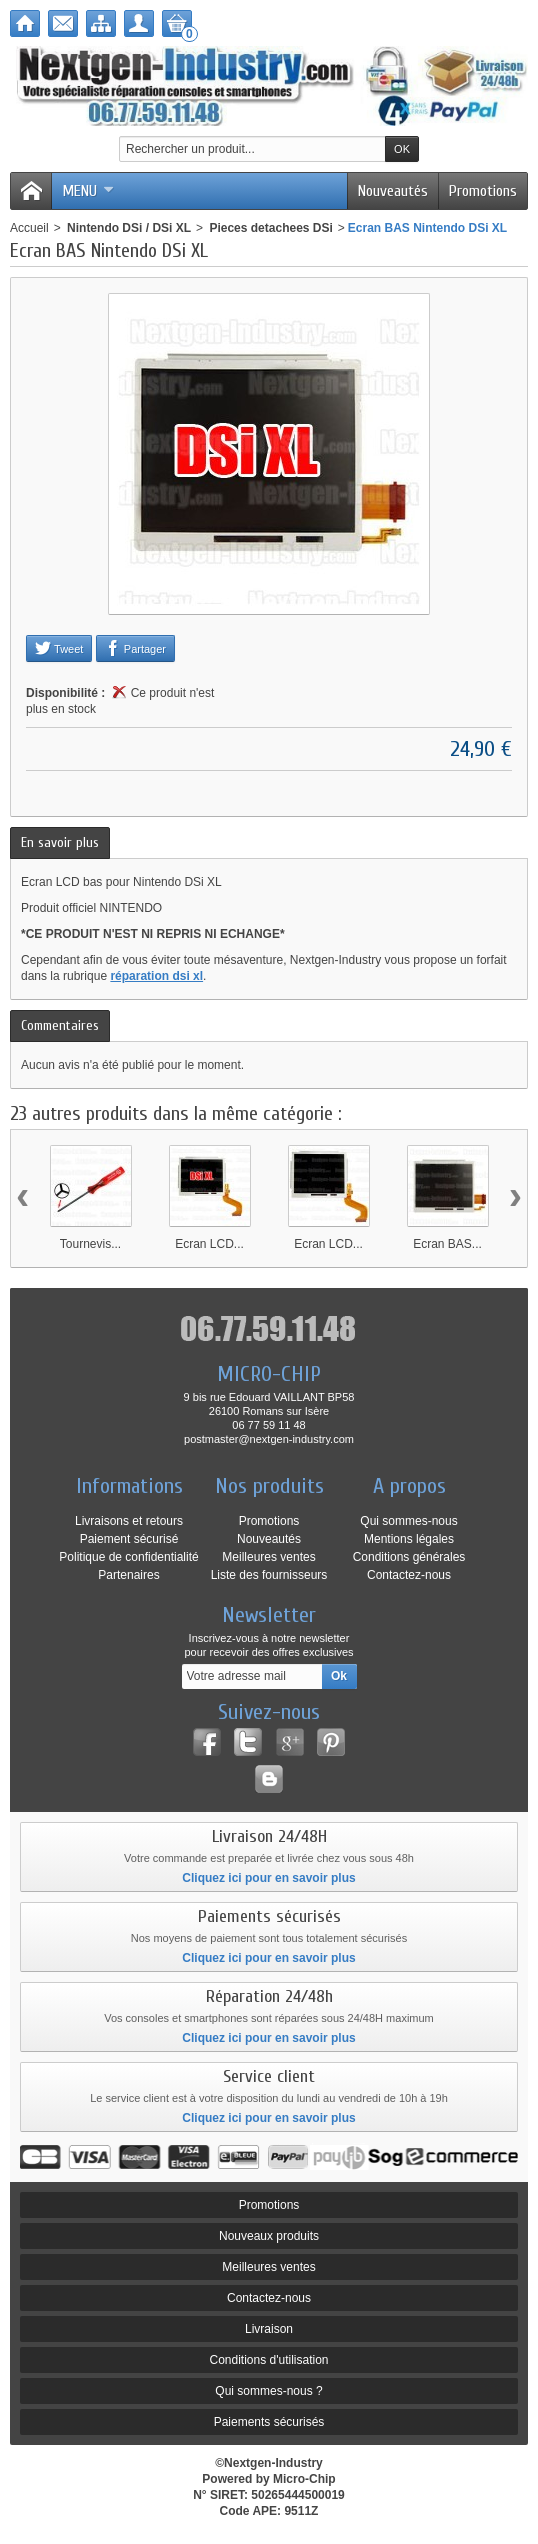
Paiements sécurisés (269, 2422)
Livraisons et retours (129, 1521)
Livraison (269, 2329)
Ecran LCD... (209, 1244)
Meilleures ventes (268, 1557)
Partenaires (128, 1575)
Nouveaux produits (269, 2236)
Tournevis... (90, 1244)
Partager (135, 648)
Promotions (483, 191)
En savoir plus (60, 842)
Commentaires (60, 1025)
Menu (88, 191)
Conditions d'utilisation (268, 2360)
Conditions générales (409, 1557)
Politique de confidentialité (128, 1557)
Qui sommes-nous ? (268, 2391)
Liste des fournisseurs (269, 1575)
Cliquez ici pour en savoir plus (268, 1878)
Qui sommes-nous (408, 1521)
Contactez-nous (409, 1575)
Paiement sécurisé (129, 1539)
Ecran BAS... (447, 1244)
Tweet (59, 648)
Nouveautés (393, 191)
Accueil (29, 228)
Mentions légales (409, 1539)
